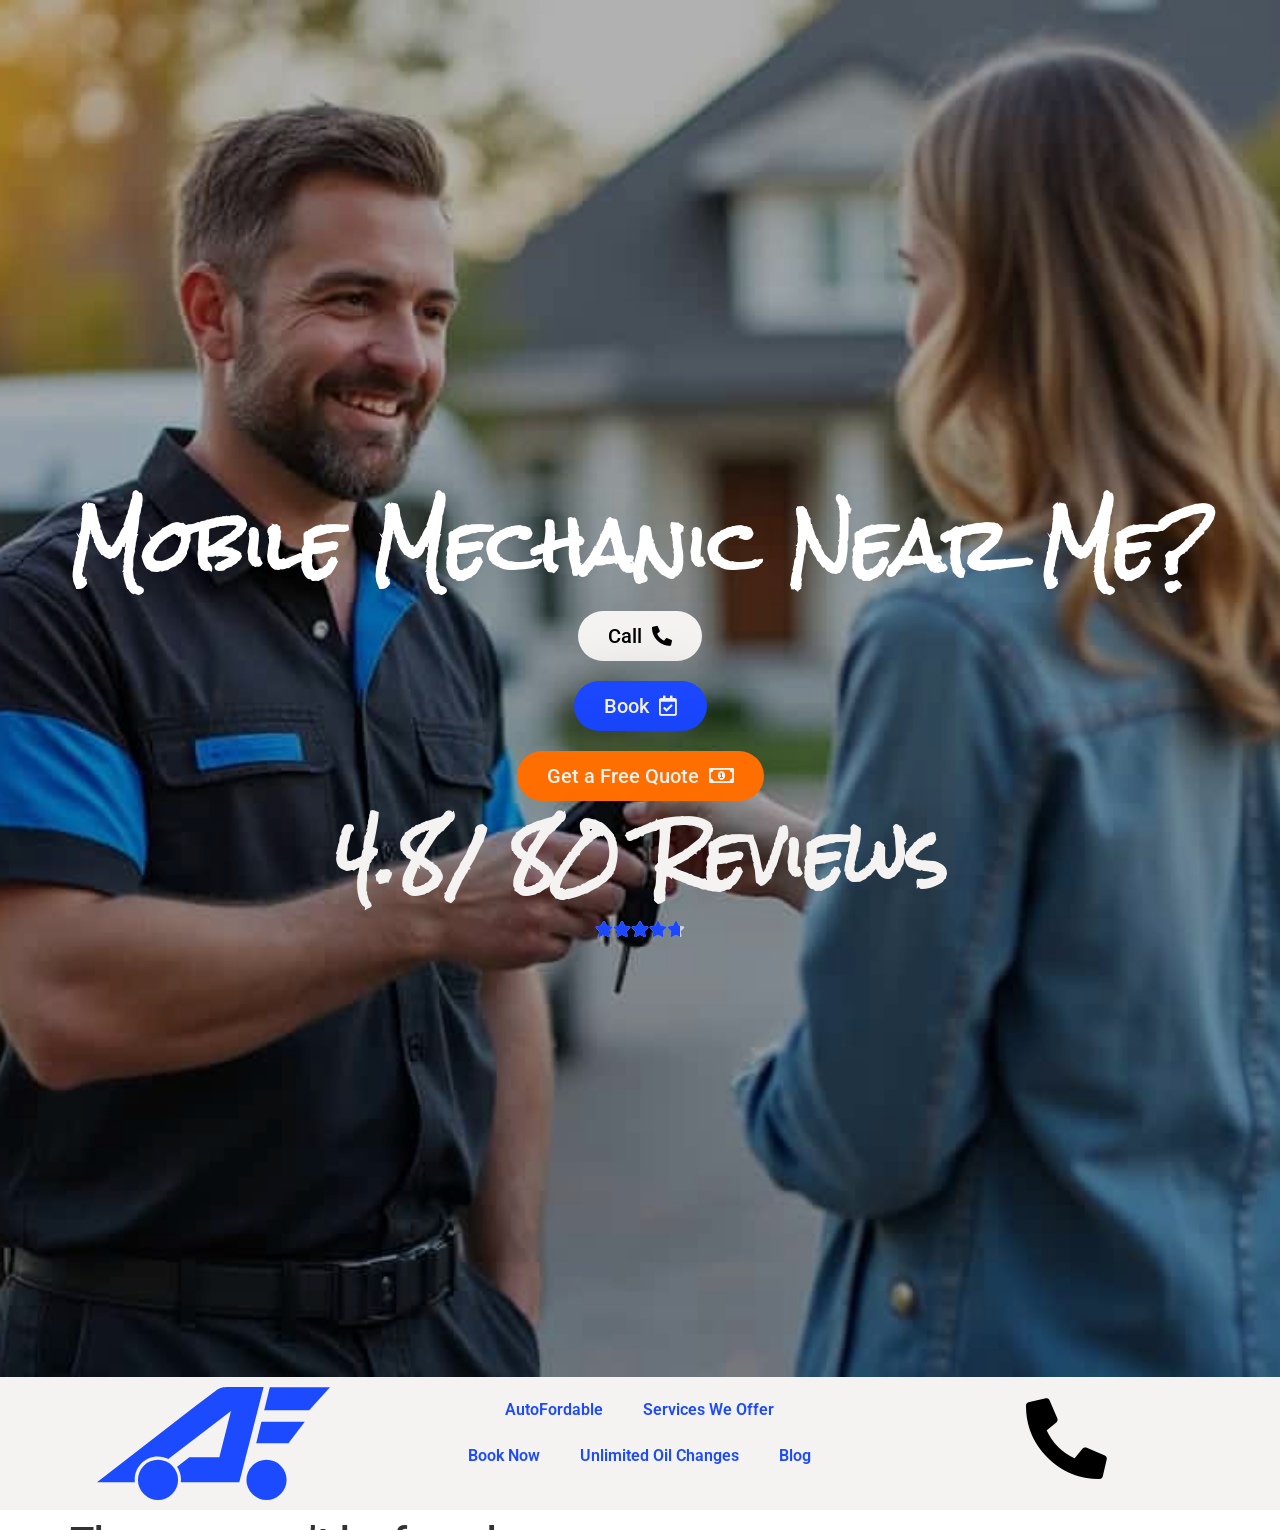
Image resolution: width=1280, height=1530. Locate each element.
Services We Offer (708, 1409)
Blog (795, 1455)
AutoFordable (554, 1409)
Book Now (504, 1455)
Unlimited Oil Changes (659, 1455)
